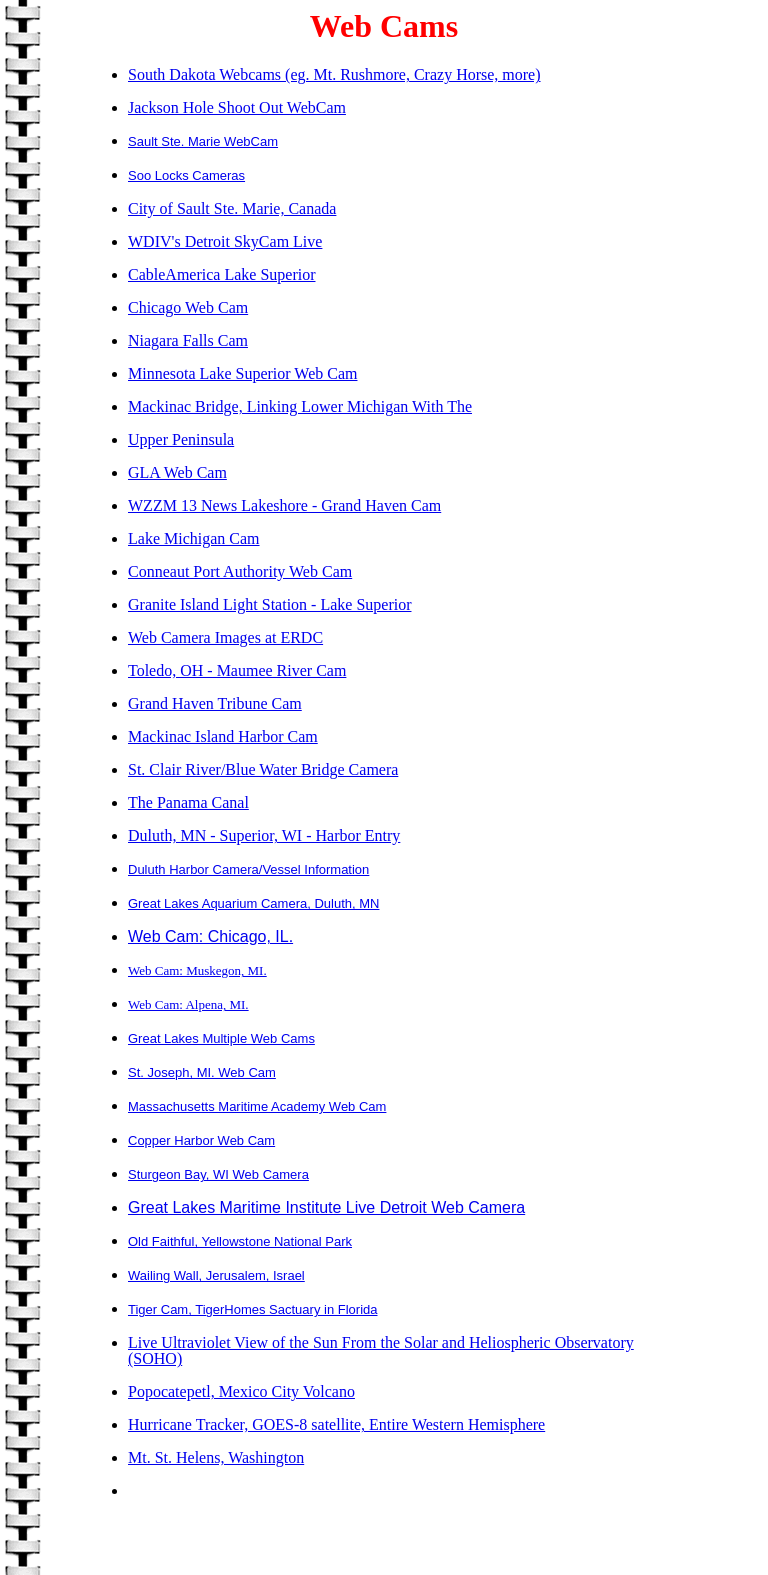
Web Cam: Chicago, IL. (210, 936)
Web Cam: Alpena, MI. (188, 1004)
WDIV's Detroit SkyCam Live (225, 241)
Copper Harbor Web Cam (201, 1140)
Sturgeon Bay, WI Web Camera (218, 1174)
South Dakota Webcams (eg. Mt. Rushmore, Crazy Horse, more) (334, 74)
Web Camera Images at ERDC (225, 637)
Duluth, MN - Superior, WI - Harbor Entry (264, 835)
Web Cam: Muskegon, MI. (197, 970)
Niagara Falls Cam (188, 340)
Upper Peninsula (181, 439)
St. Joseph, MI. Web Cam (202, 1072)
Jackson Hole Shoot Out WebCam (237, 107)
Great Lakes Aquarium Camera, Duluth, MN (253, 903)
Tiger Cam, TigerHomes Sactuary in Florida (253, 1309)
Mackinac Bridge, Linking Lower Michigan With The (300, 406)
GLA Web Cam (177, 472)
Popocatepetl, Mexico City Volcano (241, 1391)
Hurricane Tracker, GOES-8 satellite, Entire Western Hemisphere (336, 1424)
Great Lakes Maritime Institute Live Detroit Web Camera (326, 1207)
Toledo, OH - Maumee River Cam (237, 670)
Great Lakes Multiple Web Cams (221, 1038)
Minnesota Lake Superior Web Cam (242, 373)
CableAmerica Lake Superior (221, 274)
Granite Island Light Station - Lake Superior (269, 604)
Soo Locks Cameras (186, 175)
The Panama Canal (188, 802)
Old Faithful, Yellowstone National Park (240, 1241)
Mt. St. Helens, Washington (216, 1457)
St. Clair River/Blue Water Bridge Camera (263, 769)
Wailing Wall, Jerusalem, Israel (216, 1275)
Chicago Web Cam (188, 307)
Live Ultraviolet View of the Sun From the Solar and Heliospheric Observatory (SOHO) (381, 1350)
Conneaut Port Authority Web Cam (240, 571)
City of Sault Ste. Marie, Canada (232, 208)
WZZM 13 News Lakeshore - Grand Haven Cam (284, 505)
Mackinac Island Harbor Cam (223, 736)
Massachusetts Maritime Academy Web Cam (257, 1106)
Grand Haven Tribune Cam (215, 703)
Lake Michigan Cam (194, 538)
